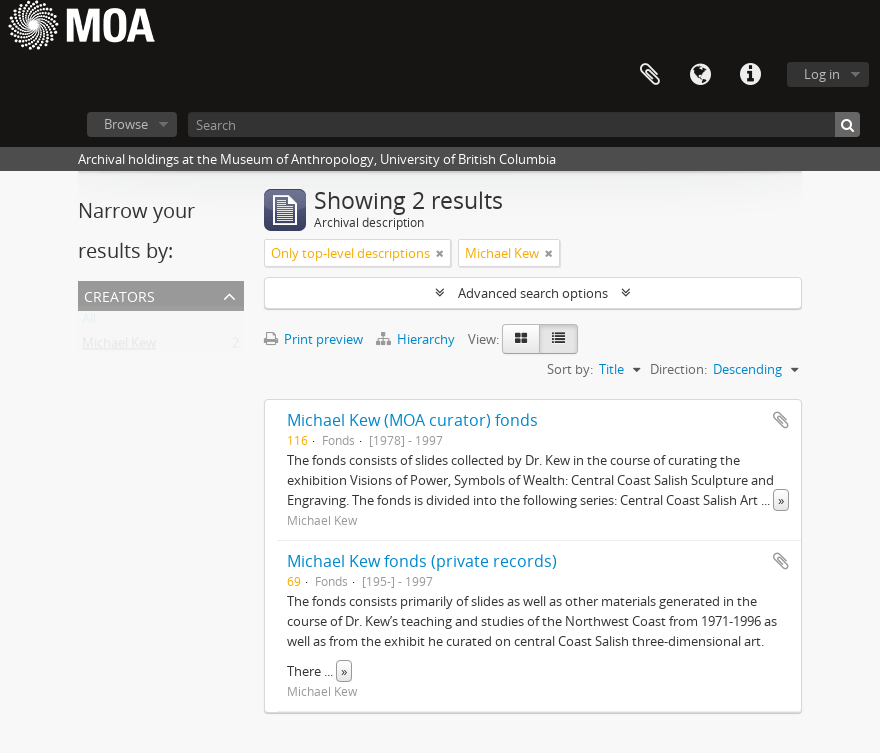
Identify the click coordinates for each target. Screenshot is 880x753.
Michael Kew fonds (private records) (422, 561)
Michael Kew (119, 347)
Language (700, 75)
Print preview (313, 339)
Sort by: (570, 369)
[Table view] (558, 339)
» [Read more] (781, 500)
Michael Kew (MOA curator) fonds (412, 420)
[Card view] (521, 339)
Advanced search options (533, 293)
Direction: (678, 369)
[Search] (524, 124)
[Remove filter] (440, 253)
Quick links (750, 75)
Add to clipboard (781, 420)
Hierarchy (417, 339)
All (89, 323)
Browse (126, 124)
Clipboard (650, 75)
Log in (822, 74)
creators (119, 294)
